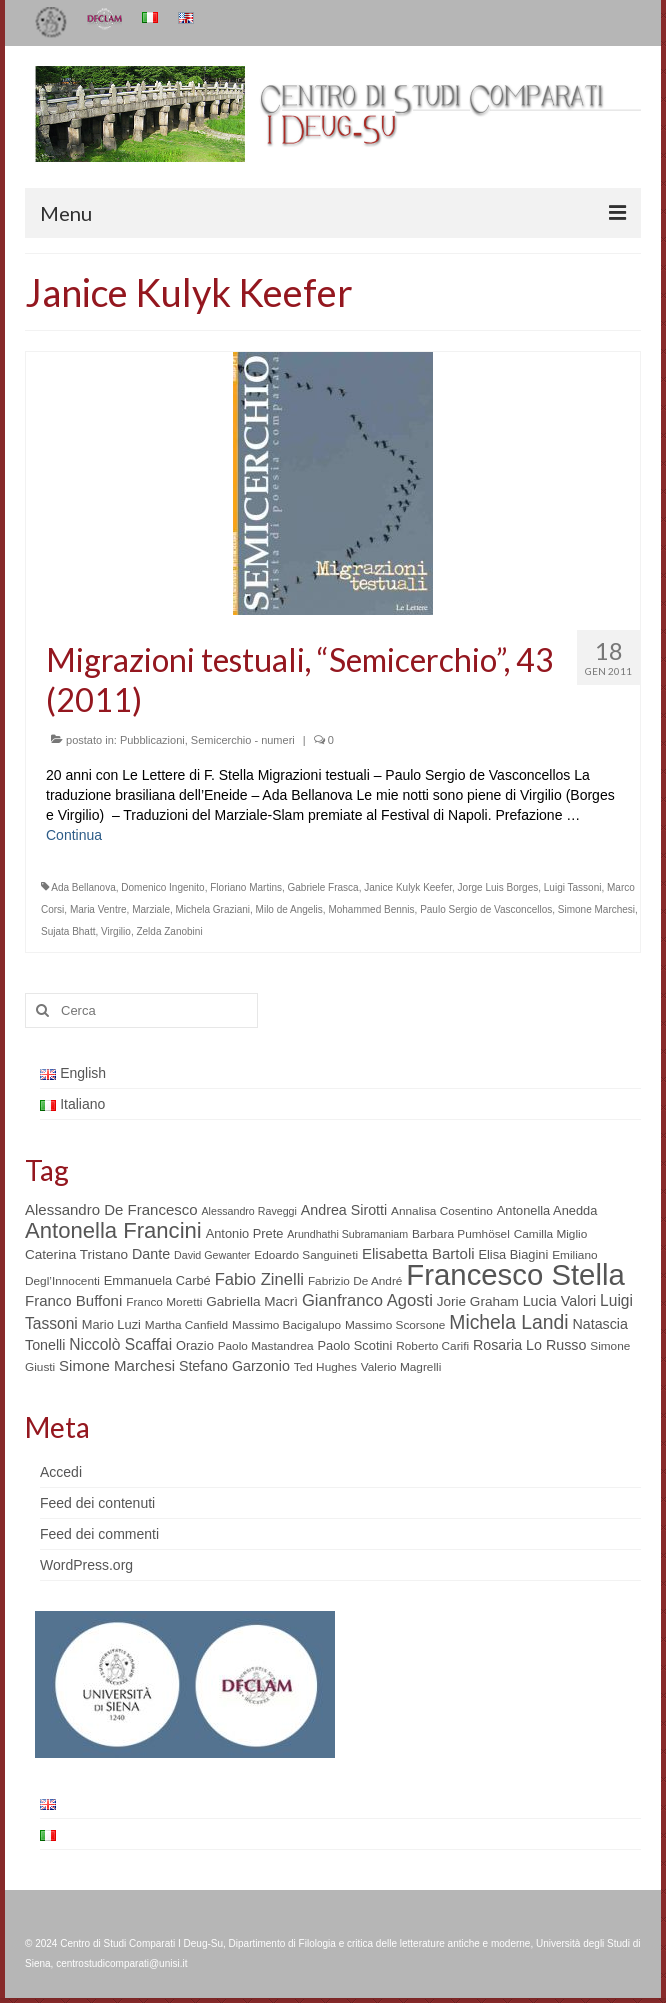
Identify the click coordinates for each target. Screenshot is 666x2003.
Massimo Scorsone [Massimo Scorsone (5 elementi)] (395, 1325)
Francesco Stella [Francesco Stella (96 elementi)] (515, 1274)
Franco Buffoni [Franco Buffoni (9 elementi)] (73, 1300)
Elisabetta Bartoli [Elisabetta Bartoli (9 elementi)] (418, 1253)
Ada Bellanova (83, 887)
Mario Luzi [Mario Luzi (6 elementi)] (111, 1324)
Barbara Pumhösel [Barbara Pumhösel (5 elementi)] (461, 1234)
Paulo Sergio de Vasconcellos (486, 909)
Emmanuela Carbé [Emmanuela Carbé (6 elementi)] (157, 1280)
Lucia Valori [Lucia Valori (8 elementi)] (559, 1301)
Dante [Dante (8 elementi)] (151, 1254)
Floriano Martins (246, 887)
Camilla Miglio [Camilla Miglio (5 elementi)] (551, 1234)
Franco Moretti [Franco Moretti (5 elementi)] (164, 1302)
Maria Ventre (98, 909)
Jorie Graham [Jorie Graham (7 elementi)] (478, 1301)
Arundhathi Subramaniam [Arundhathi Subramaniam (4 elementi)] (347, 1234)
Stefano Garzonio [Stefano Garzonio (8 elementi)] (234, 1366)
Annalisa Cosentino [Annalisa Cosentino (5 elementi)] (442, 1211)
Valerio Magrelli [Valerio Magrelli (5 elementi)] (401, 1367)
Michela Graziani (213, 909)
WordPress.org (86, 1565)
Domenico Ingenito (162, 887)
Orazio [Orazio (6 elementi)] (195, 1345)
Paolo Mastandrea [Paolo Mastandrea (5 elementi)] (266, 1346)
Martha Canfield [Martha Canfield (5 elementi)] (186, 1325)
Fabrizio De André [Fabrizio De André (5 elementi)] (355, 1281)
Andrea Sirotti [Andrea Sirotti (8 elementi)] (344, 1210)
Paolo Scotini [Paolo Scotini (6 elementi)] (354, 1345)
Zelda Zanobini (169, 931)
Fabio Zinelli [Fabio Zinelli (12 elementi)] (259, 1279)
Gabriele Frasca (323, 887)
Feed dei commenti (99, 1534)
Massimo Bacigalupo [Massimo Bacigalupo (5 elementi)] (286, 1325)
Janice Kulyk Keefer (408, 887)
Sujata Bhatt (68, 931)
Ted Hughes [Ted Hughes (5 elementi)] (325, 1367)
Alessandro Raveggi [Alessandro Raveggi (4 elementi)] (248, 1211)
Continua (74, 835)
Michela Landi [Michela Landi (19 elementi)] (508, 1322)
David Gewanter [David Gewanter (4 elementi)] (212, 1255)
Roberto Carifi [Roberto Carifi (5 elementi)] (432, 1346)
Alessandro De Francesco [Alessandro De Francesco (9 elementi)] (111, 1209)
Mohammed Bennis (371, 909)
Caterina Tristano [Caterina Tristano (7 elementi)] (76, 1254)
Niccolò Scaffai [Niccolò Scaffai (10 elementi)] (120, 1344)
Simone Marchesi (596, 909)
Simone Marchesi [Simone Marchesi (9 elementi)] (117, 1365)
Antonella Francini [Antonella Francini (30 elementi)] (113, 1230)
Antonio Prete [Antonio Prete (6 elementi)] (245, 1233)
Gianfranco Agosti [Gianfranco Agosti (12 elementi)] (367, 1300)
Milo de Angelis (289, 909)
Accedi (61, 1472)
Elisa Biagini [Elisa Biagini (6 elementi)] (513, 1254)
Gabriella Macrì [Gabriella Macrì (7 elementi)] (252, 1301)
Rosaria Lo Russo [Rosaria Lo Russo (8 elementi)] (529, 1345)
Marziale (151, 909)
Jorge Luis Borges (498, 887)
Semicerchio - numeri (243, 740)
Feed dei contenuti (97, 1503)
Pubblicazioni (152, 740)
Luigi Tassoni (573, 887)
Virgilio (116, 931)
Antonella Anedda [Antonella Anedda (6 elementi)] (547, 1210)
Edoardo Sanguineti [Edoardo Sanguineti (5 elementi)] (306, 1255)
